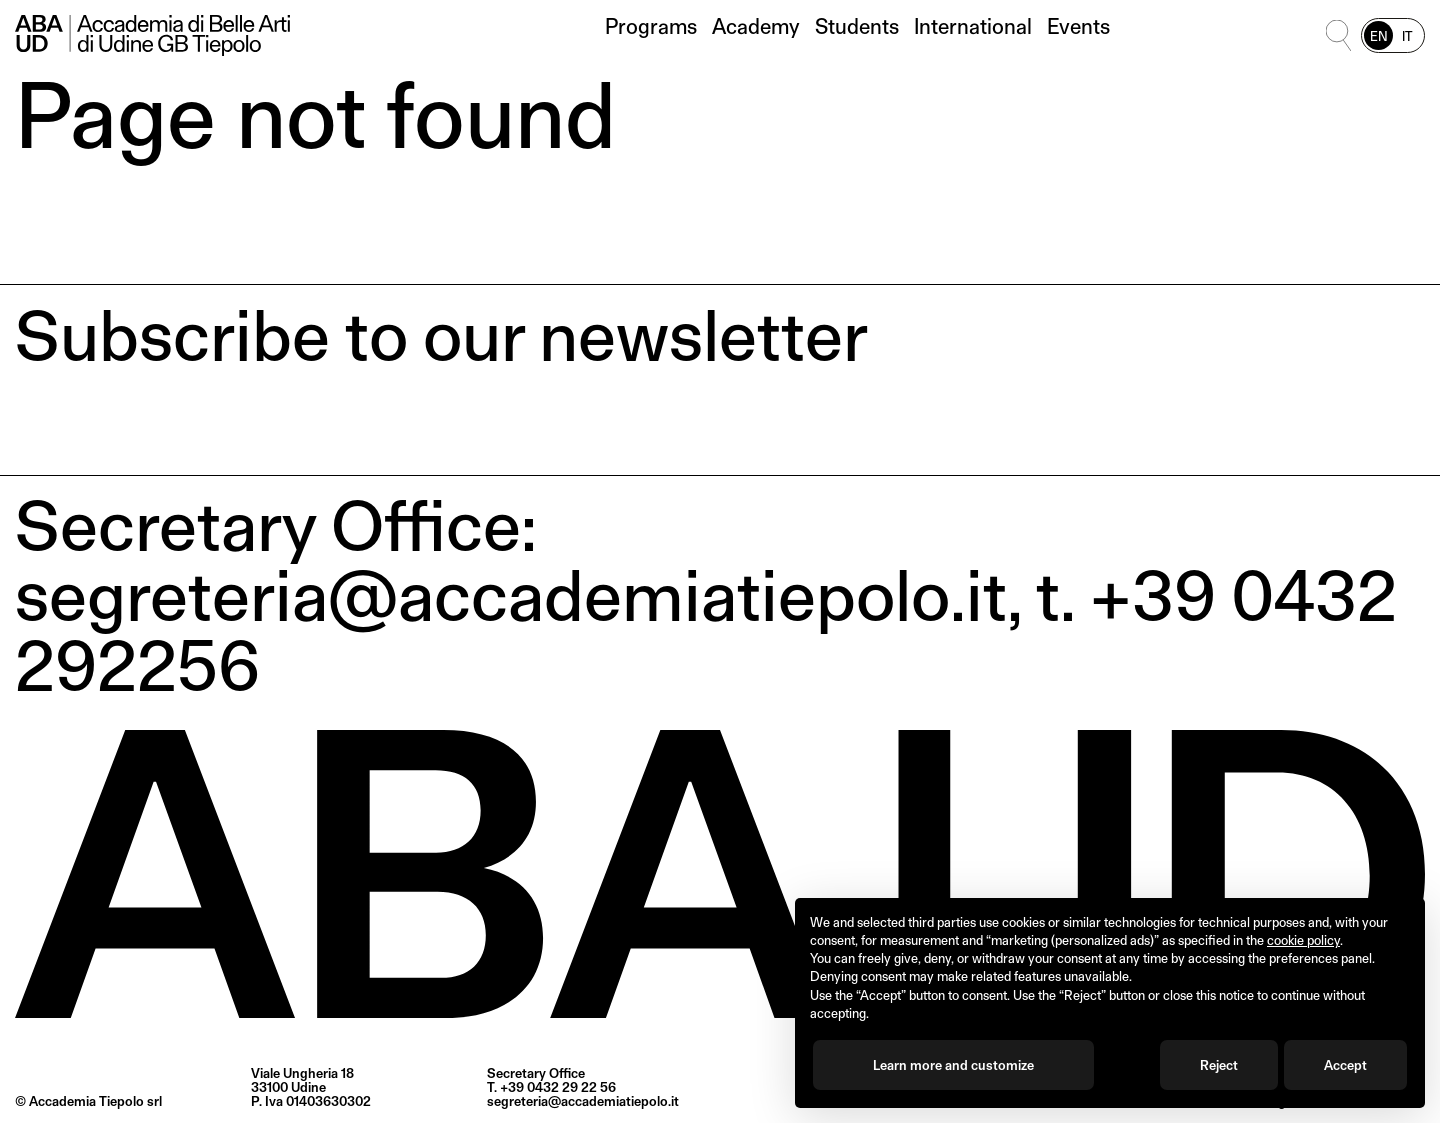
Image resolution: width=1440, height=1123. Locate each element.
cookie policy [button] (1303, 940)
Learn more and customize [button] (953, 1065)
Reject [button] (1219, 1065)
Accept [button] (1345, 1065)
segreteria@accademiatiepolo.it (583, 1101)
